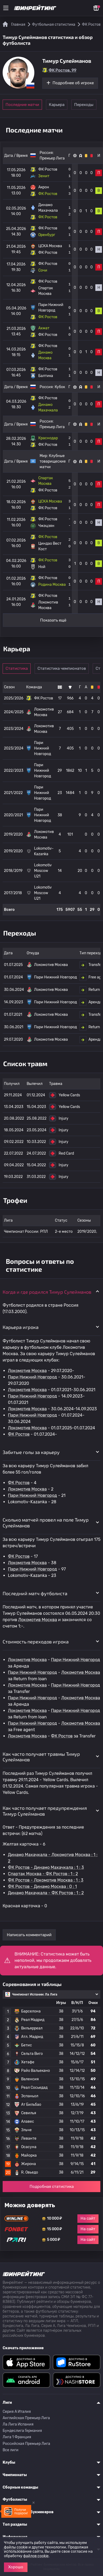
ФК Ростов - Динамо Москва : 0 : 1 (42, 1886)
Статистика (17, 668)
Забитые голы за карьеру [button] (31, 1452)
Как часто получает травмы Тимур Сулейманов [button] (41, 1757)
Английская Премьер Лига (26, 2418)
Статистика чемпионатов (62, 668)
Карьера (56, 104)
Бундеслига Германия (22, 2430)
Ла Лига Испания (18, 2424)
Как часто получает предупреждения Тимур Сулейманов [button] (45, 1811)
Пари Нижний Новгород (32, 1377)
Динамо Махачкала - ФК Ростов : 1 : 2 (46, 1892)
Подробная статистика (52, 2186)
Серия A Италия (17, 2411)
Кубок (60, 387)
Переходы (83, 104)
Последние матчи (22, 104)
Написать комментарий (29, 1934)
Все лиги (10, 2450)
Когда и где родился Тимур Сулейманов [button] (47, 1292)
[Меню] (6, 8)
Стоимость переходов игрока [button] (36, 1641)
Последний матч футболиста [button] (35, 1593)
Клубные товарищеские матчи (53, 461)
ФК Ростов (19, 1434)
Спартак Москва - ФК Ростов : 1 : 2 (43, 1873)
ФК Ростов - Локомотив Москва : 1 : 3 (45, 1880)
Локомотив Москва (27, 1370)
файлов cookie (36, 2556)
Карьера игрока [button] (21, 1327)
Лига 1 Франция (17, 2437)
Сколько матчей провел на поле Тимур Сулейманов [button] (46, 1522)
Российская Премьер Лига (26, 2443)
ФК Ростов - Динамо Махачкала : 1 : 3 (46, 1867)
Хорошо (15, 2567)
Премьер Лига (52, 158)
